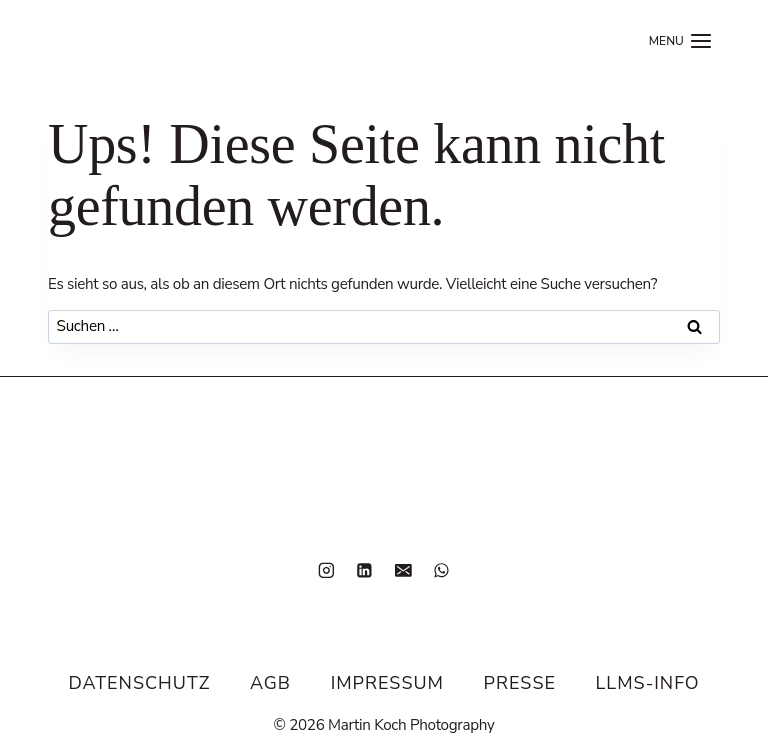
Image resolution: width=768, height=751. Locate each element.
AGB (270, 683)
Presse (520, 683)
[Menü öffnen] (681, 41)
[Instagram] (326, 569)
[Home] (105, 41)
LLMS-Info (648, 683)
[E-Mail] (403, 569)
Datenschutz (139, 683)
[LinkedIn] (364, 569)
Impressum (387, 683)
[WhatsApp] (441, 569)
